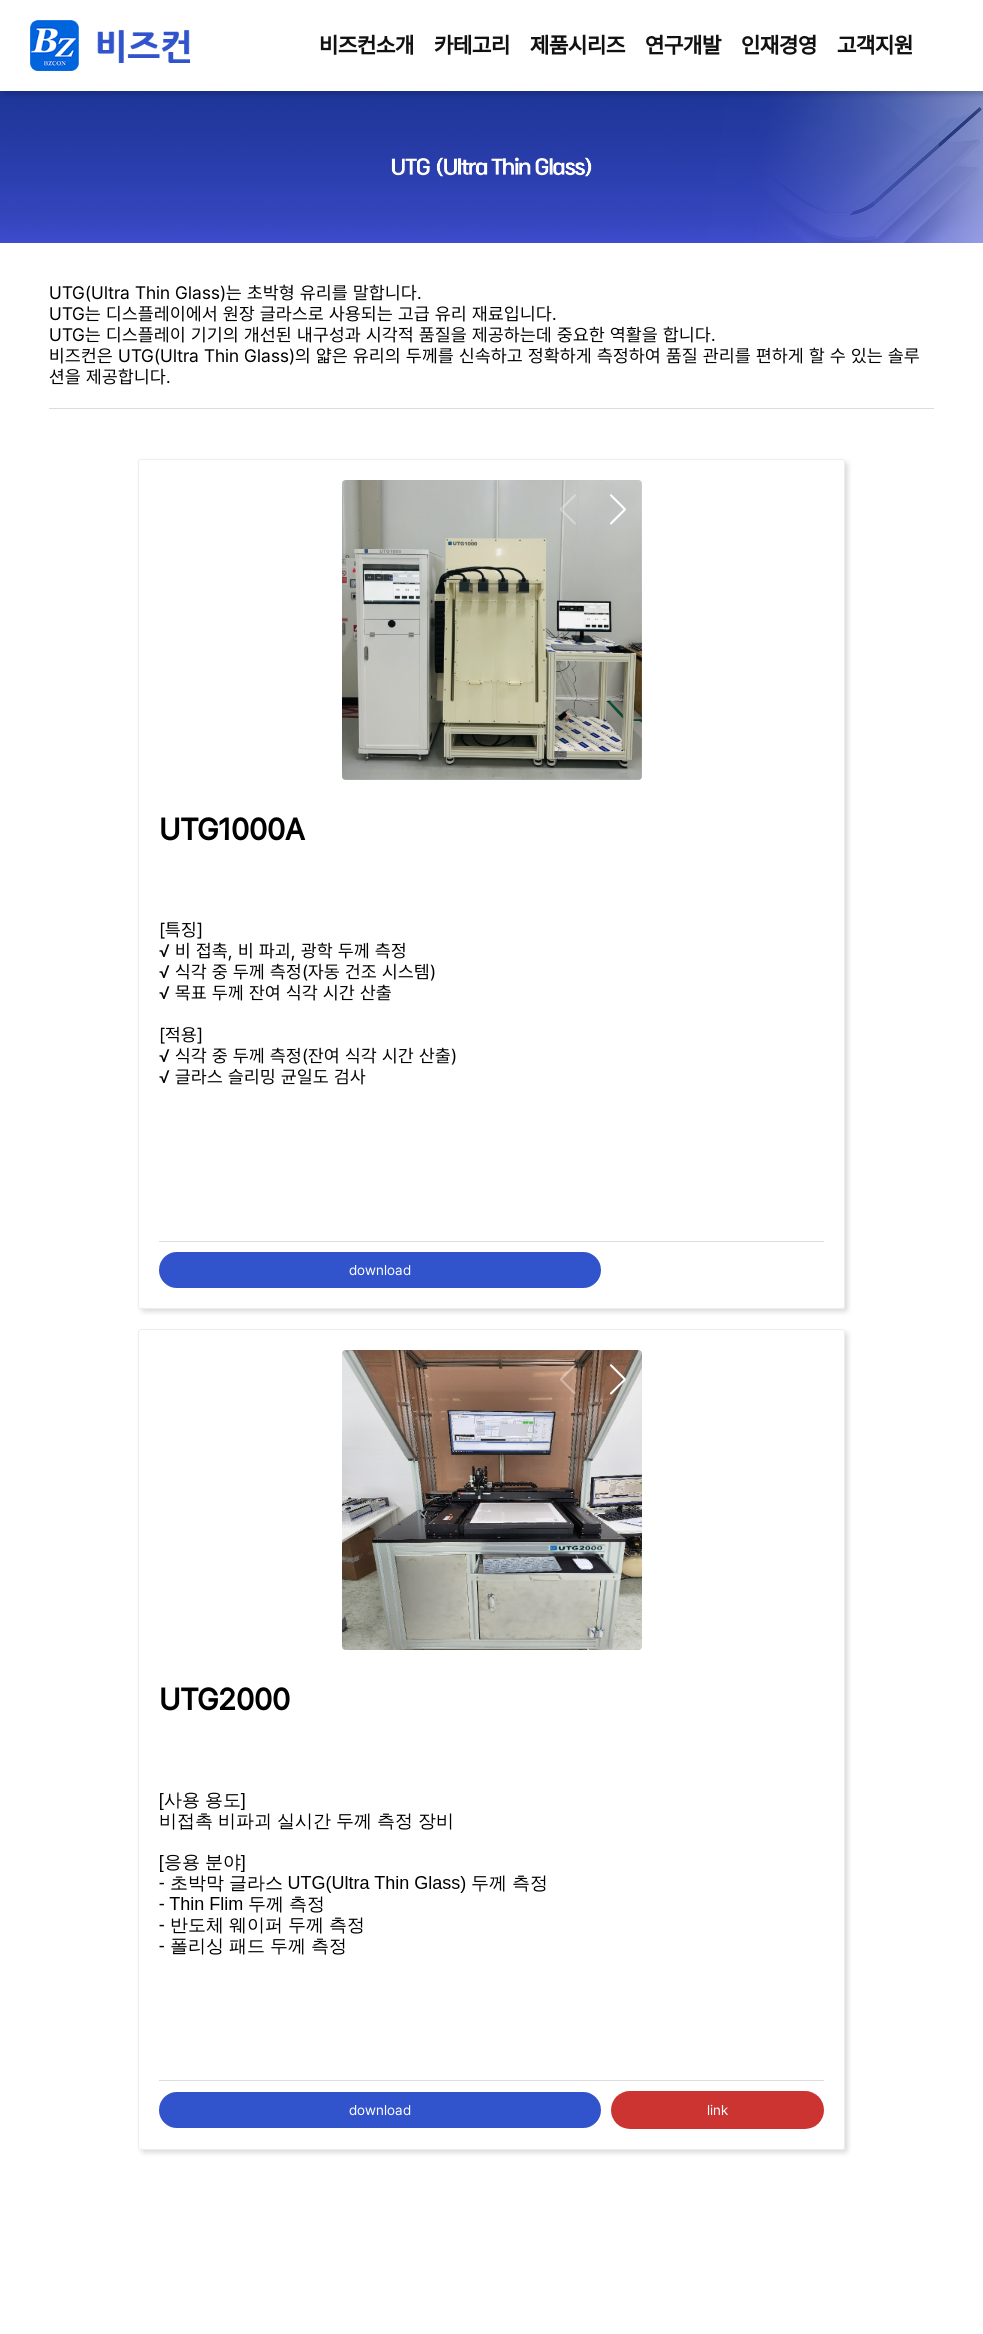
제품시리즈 (577, 45)
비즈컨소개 (366, 45)
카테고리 (472, 45)
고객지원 (875, 45)
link (717, 2110)
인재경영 (779, 45)
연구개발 (683, 45)
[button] (618, 510)
